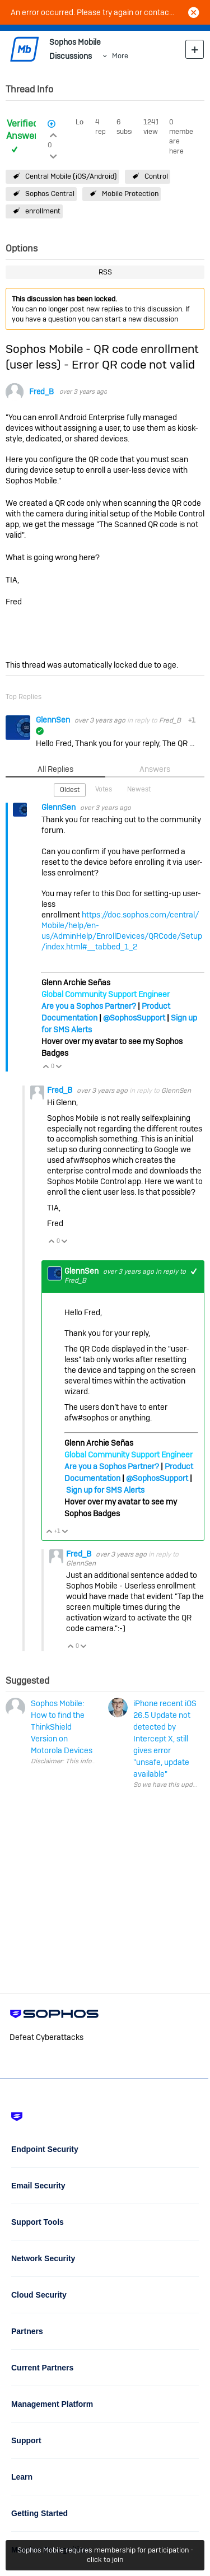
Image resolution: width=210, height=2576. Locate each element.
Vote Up (46, 1067)
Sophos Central (49, 193)
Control (156, 176)
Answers (154, 769)
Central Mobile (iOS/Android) (71, 176)
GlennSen (54, 720)
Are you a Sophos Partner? (88, 1006)
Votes (103, 789)
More (120, 55)
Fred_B (41, 392)
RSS (105, 272)
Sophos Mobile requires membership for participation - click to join (105, 2554)
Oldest (70, 789)
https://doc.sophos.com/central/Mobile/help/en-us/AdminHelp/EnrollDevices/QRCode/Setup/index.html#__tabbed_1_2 (121, 931)
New (194, 49)
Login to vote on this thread (53, 133)
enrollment (42, 211)
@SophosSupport (134, 1018)
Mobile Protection (130, 193)
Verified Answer (22, 130)
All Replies (55, 769)
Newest (139, 789)
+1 (194, 1271)
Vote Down (59, 1067)
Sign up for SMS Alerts (105, 1490)
